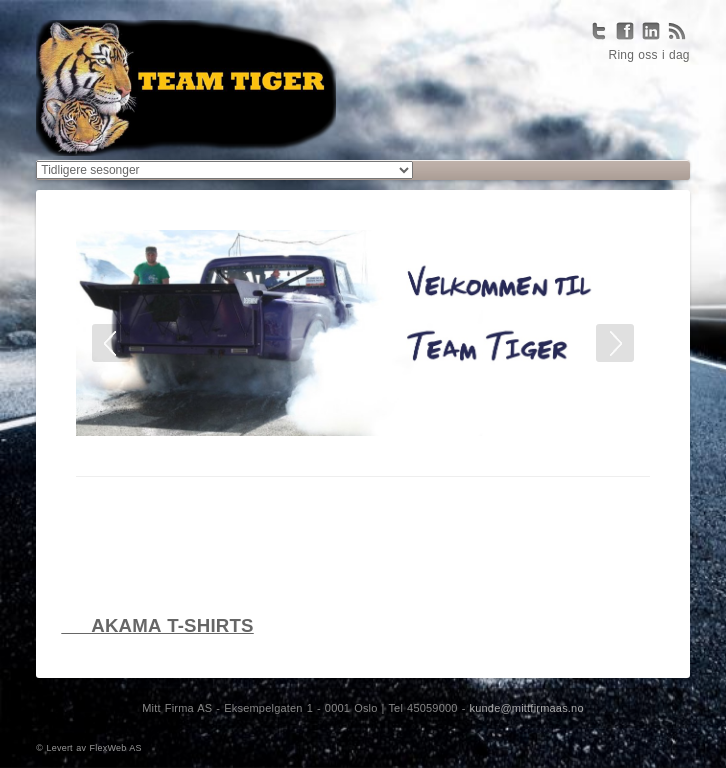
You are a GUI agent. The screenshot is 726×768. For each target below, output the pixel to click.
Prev (111, 343)
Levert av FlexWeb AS (94, 748)
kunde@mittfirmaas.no (527, 708)
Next (615, 343)
